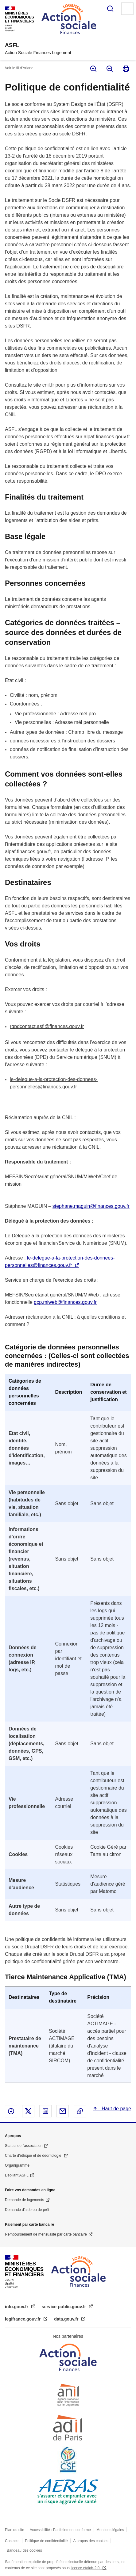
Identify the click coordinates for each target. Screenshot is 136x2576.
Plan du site (14, 2530)
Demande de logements (24, 2200)
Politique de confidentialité (46, 2541)
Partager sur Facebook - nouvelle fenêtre (11, 2111)
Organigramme (17, 2165)
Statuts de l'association (23, 2146)
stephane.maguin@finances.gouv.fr (91, 1206)
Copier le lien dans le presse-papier (80, 2111)
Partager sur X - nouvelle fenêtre (28, 2111)
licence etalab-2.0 (85, 2568)
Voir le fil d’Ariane (19, 68)
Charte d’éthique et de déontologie (33, 2155)
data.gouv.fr (67, 2319)
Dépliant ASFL (17, 2175)
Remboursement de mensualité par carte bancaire (46, 2234)
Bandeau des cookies (24, 2550)
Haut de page (115, 2108)
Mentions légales (110, 2530)
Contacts (12, 2541)
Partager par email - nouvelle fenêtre (62, 2111)
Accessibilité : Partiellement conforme (60, 2530)
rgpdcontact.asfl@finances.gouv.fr (47, 1026)
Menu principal (127, 8)
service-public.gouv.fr (64, 2306)
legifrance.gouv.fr (23, 2319)
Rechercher (110, 8)
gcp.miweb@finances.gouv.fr (65, 1302)
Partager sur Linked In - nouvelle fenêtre (45, 2111)
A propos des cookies (91, 2541)
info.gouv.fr (17, 2306)
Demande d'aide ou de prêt (27, 2210)
